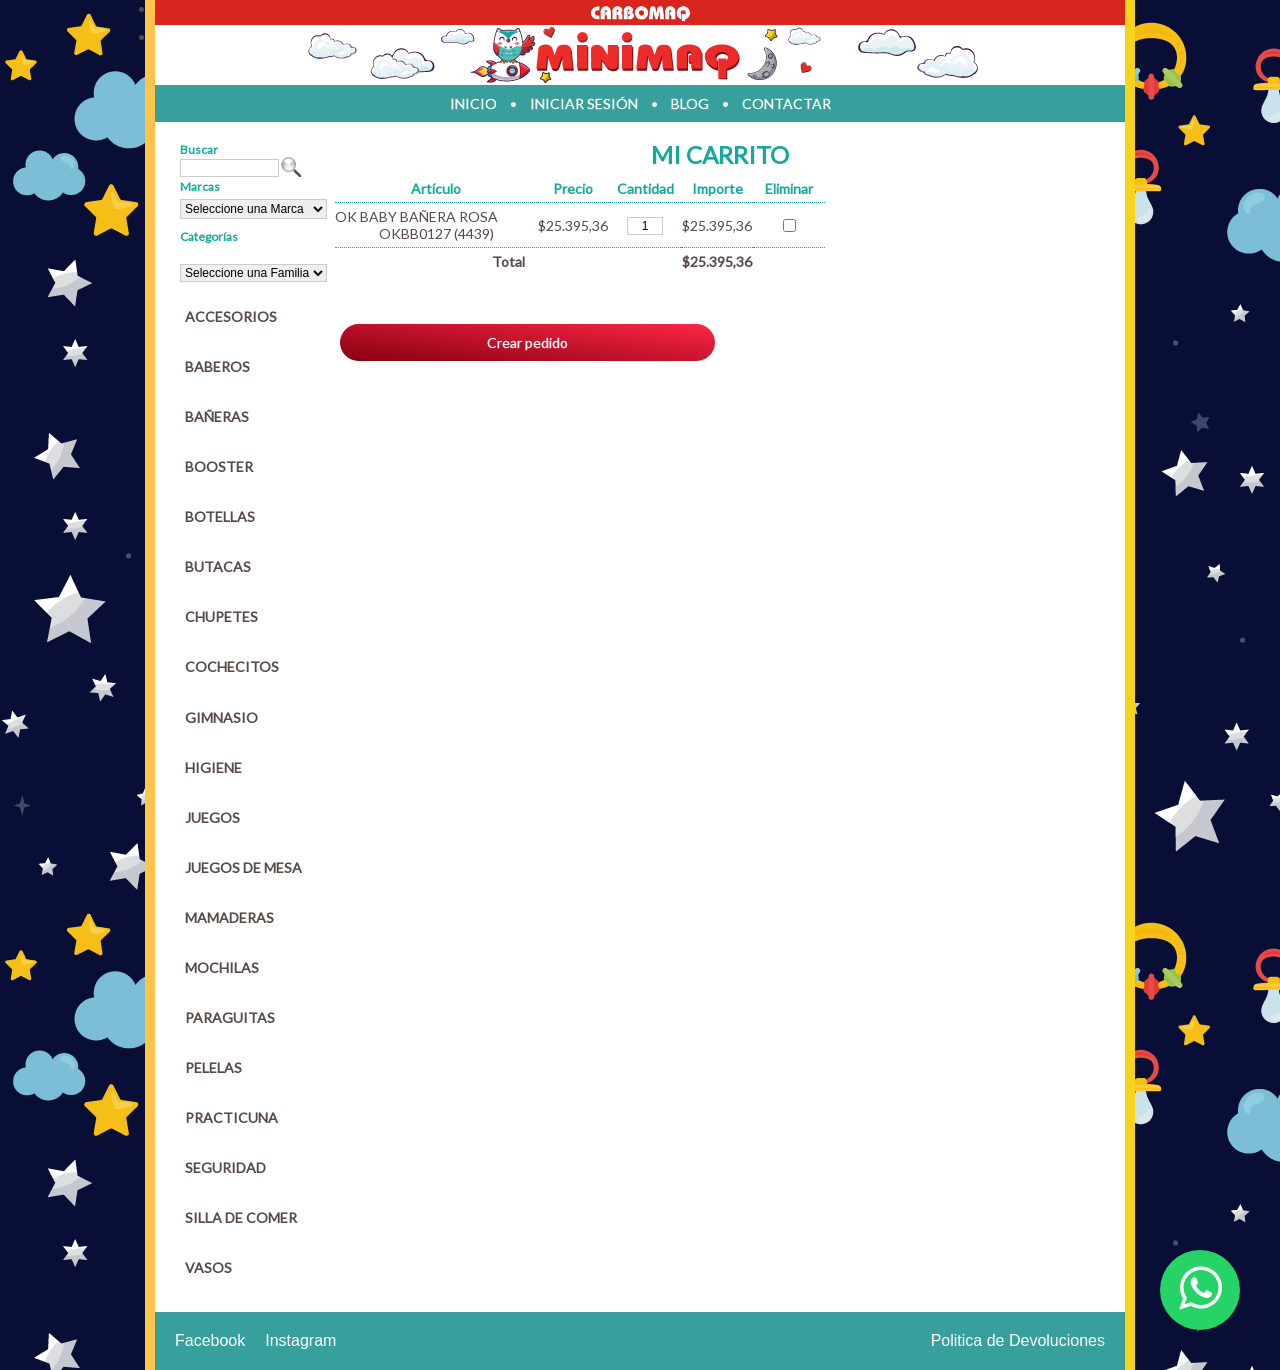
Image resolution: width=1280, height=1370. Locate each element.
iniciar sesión (584, 103)
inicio (473, 103)
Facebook (210, 1340)
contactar (786, 103)
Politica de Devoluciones (1018, 1340)
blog (690, 103)
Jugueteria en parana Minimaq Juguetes (640, 55)
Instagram (300, 1340)
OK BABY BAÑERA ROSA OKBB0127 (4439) (416, 225)
